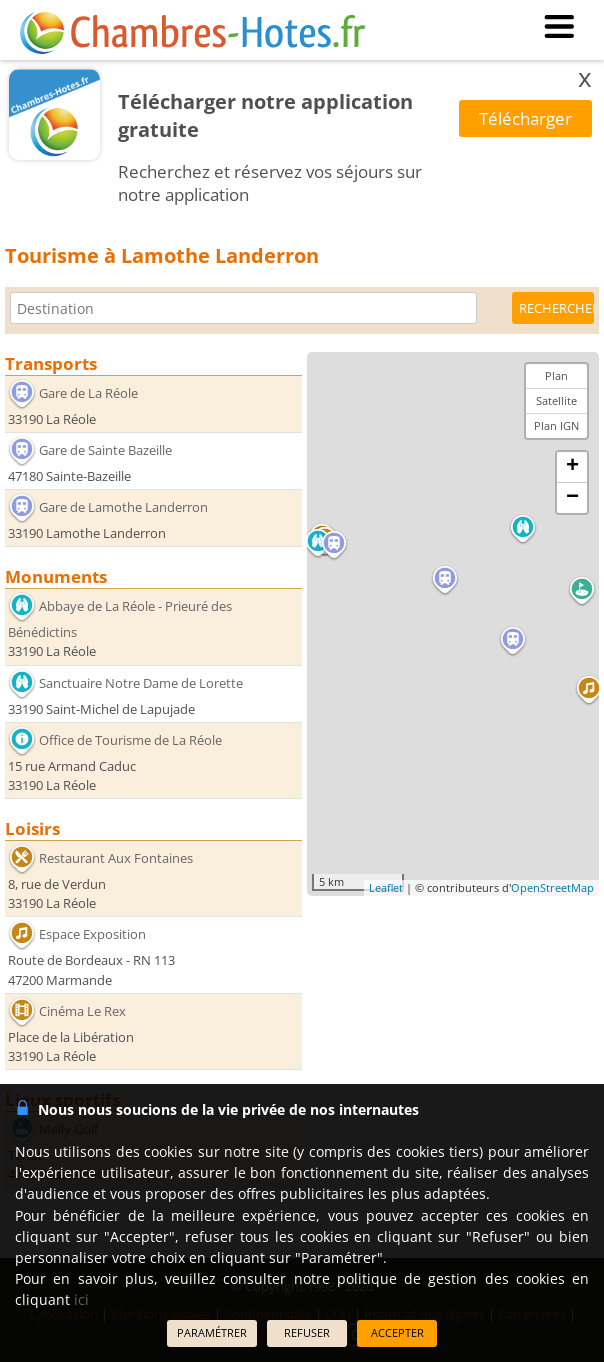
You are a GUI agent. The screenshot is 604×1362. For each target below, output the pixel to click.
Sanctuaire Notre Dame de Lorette (141, 682)
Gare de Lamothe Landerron (123, 507)
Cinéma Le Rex (82, 1011)
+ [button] (572, 467)
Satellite (556, 400)
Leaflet (386, 887)
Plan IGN (556, 425)
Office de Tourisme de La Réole (130, 740)
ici (81, 1299)
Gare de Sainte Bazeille (105, 450)
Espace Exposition (92, 934)
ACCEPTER (397, 1332)
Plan (556, 375)
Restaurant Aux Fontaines (116, 858)
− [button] (572, 498)
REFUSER (307, 1332)
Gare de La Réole (88, 393)
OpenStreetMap (552, 887)
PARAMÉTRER (212, 1332)
